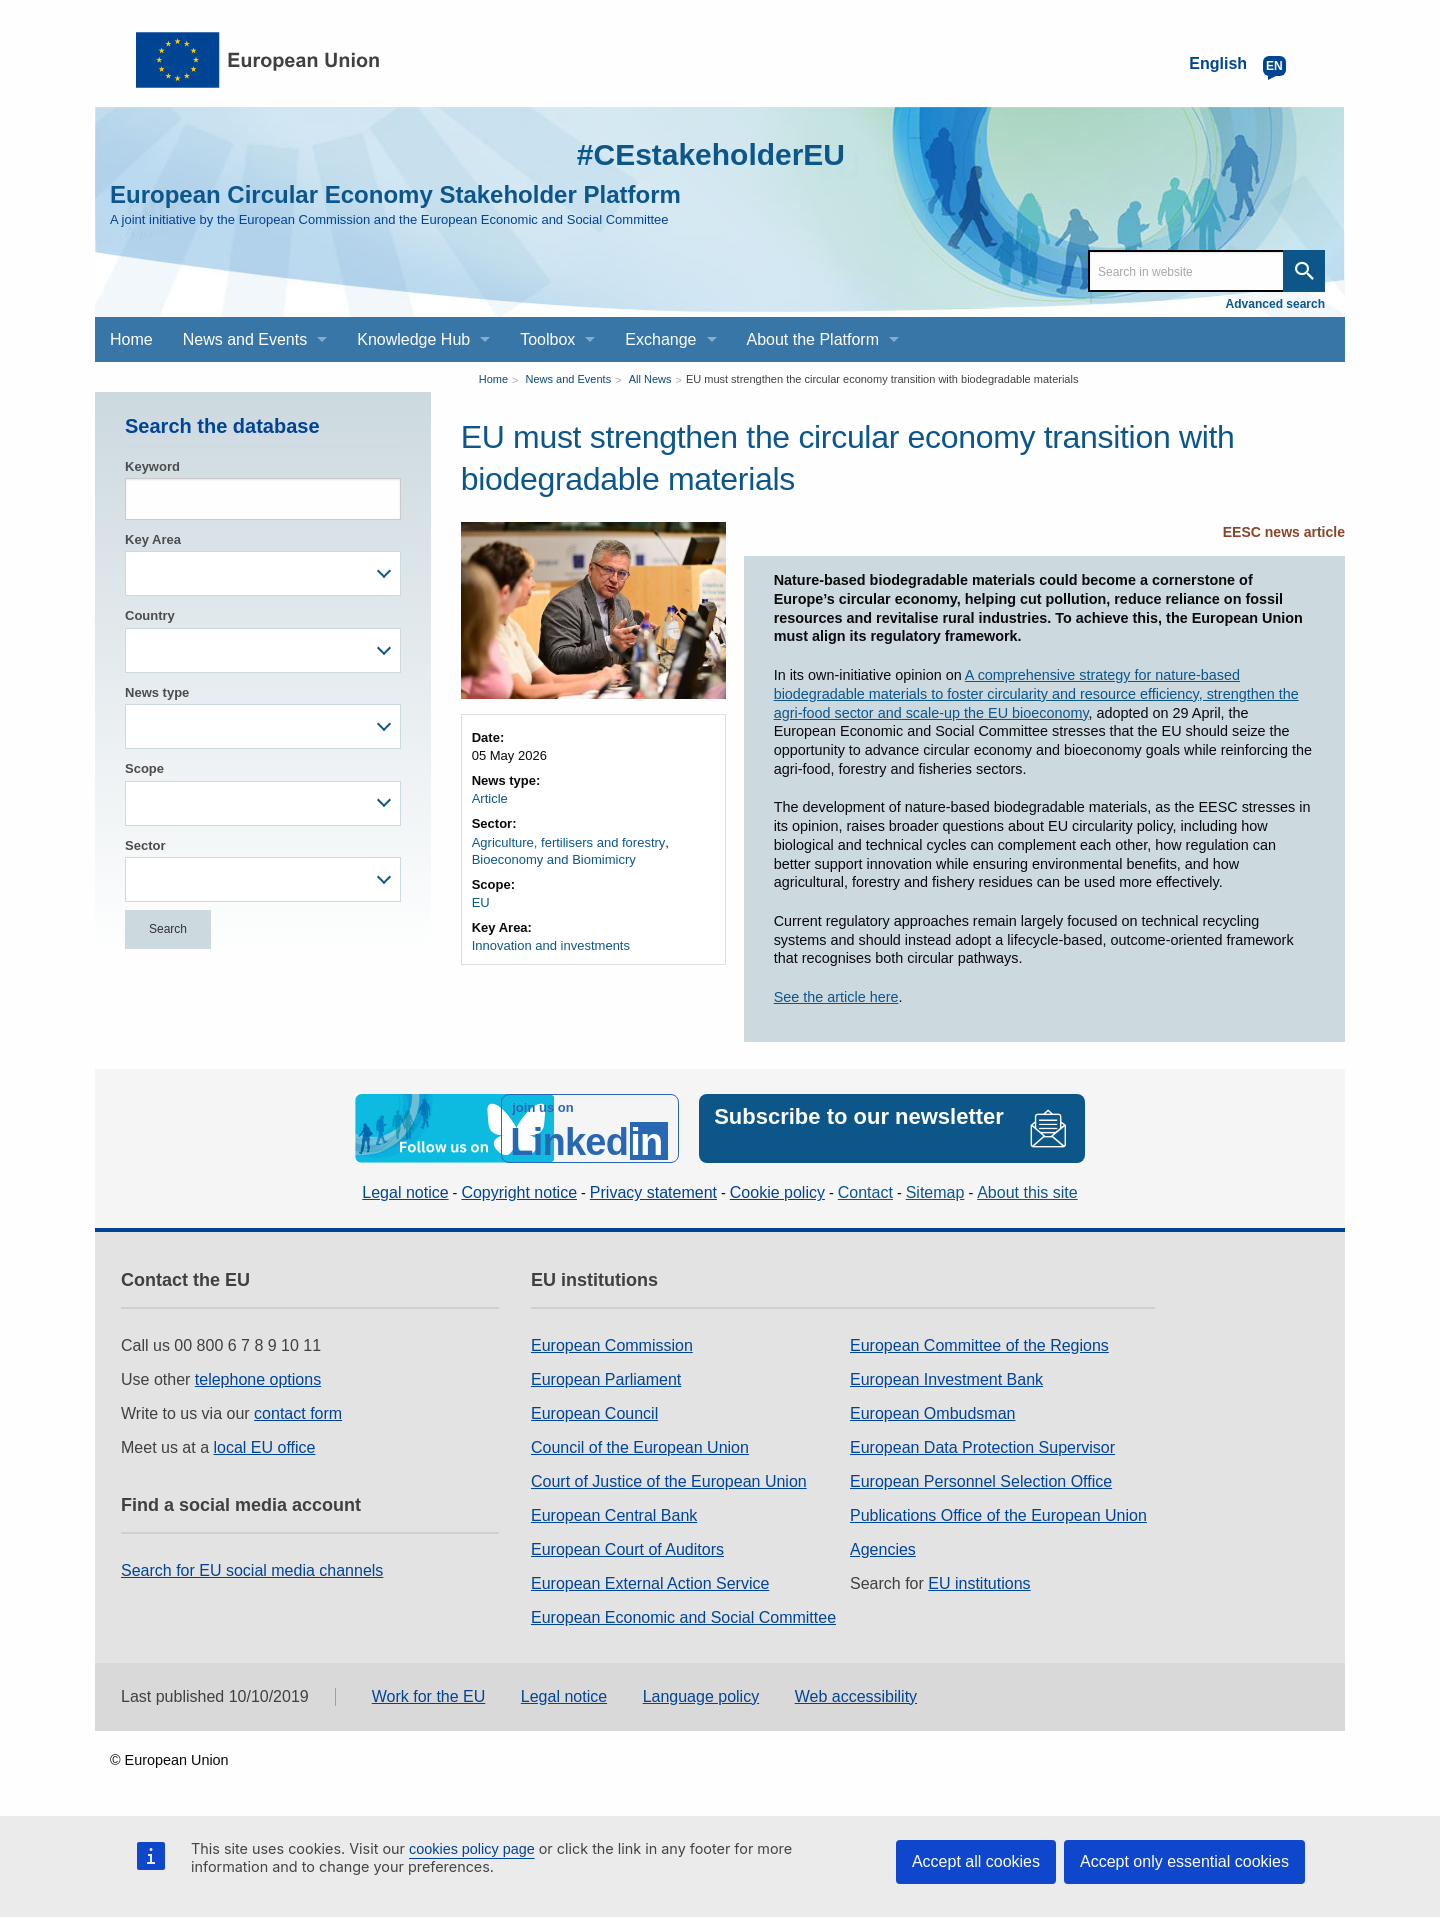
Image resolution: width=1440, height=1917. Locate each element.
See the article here (836, 997)
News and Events (569, 379)
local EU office (265, 1447)
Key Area (153, 539)
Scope (144, 768)
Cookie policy (777, 1192)
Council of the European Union (640, 1447)
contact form (298, 1413)
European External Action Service (650, 1583)
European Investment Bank (946, 1379)
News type (157, 692)
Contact (865, 1192)
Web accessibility (856, 1696)
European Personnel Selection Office (981, 1481)
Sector (145, 845)
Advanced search (1275, 304)
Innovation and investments (551, 945)
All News (650, 379)
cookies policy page (472, 1849)
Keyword (152, 466)
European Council (594, 1413)
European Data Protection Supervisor (982, 1447)
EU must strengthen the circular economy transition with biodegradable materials (882, 379)
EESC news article (1284, 532)
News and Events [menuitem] (245, 339)
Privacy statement (653, 1192)
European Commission (612, 1345)
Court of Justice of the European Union (669, 1481)
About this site (1027, 1192)
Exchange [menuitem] (660, 339)
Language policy (701, 1696)
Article (490, 798)
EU (481, 902)
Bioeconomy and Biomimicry (554, 859)
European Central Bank (614, 1515)
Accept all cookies (976, 1861)
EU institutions (979, 1583)
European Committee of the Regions (979, 1345)
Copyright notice (519, 1192)
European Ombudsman (932, 1413)
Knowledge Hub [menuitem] (413, 339)
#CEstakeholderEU (711, 154)
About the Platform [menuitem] (813, 339)
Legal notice (405, 1192)
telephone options (258, 1379)
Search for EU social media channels (252, 1570)
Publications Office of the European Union (998, 1515)
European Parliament (606, 1379)
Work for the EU (429, 1696)
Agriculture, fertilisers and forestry (569, 842)
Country (150, 615)
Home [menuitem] (131, 339)
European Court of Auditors (627, 1549)
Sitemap (935, 1192)
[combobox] (263, 573)
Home (493, 379)
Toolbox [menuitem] (547, 339)
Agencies (883, 1549)
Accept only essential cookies (1184, 1861)
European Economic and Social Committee (683, 1617)
